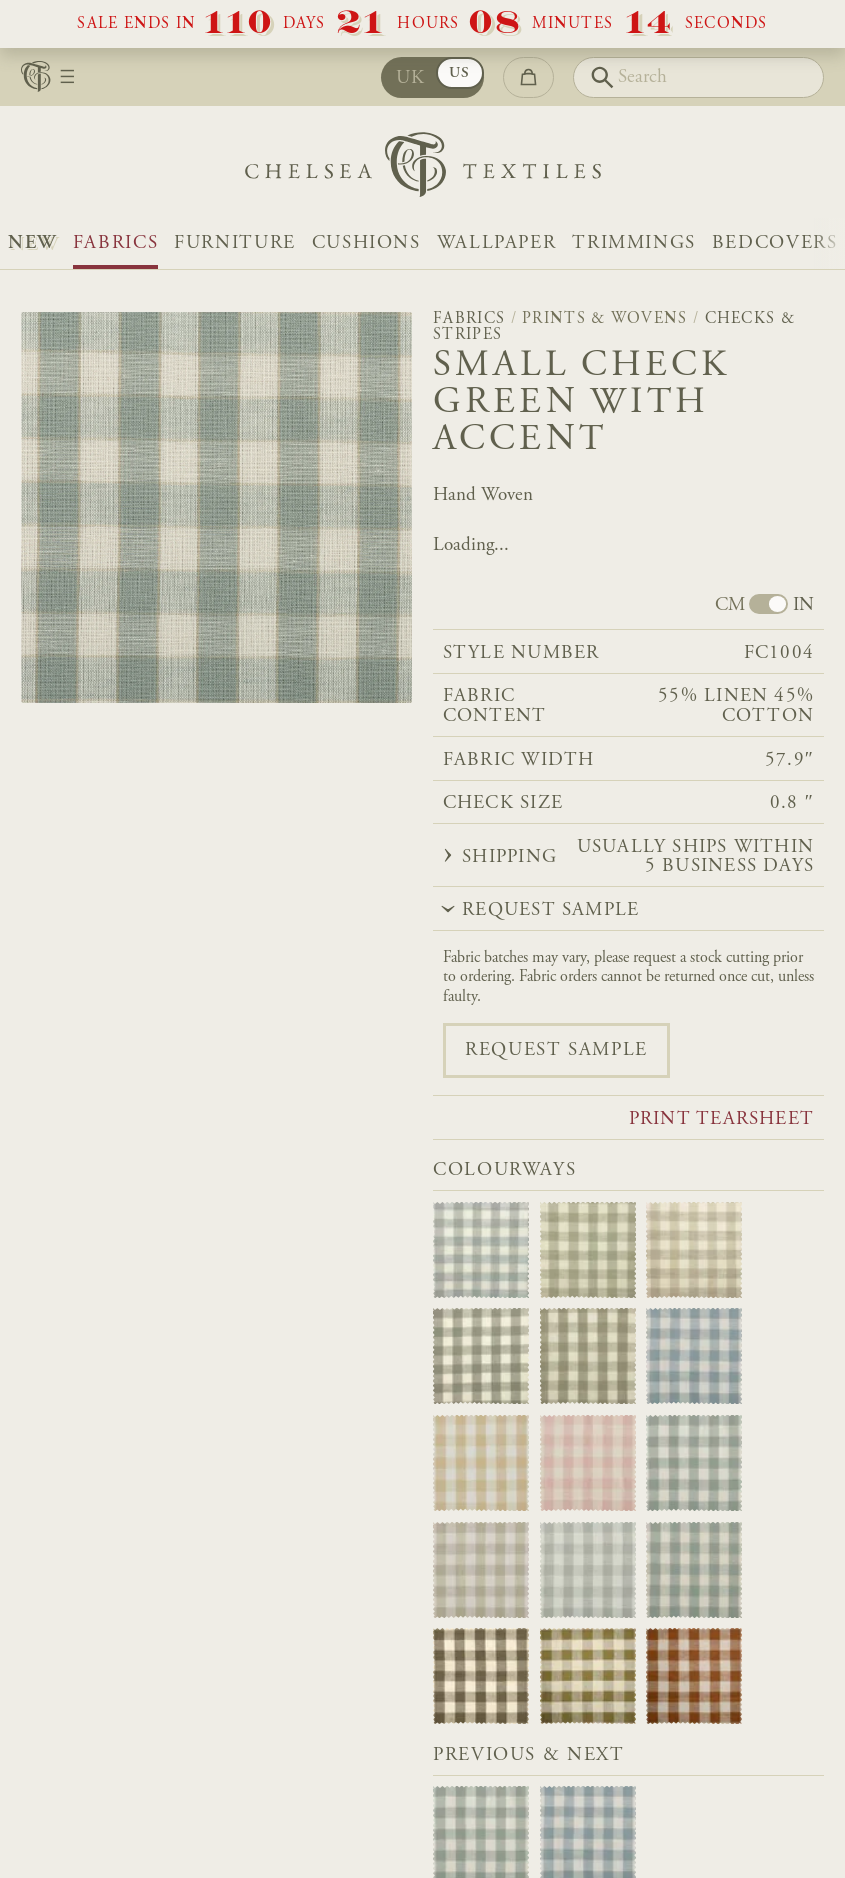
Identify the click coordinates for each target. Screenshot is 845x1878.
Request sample (556, 1050)
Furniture (235, 243)
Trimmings (634, 243)
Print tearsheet (721, 1119)
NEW (32, 243)
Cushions (366, 243)
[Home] (423, 169)
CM (730, 605)
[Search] (698, 77)
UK (411, 78)
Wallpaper (497, 243)
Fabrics (115, 243)
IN (803, 605)
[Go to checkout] (528, 77)
